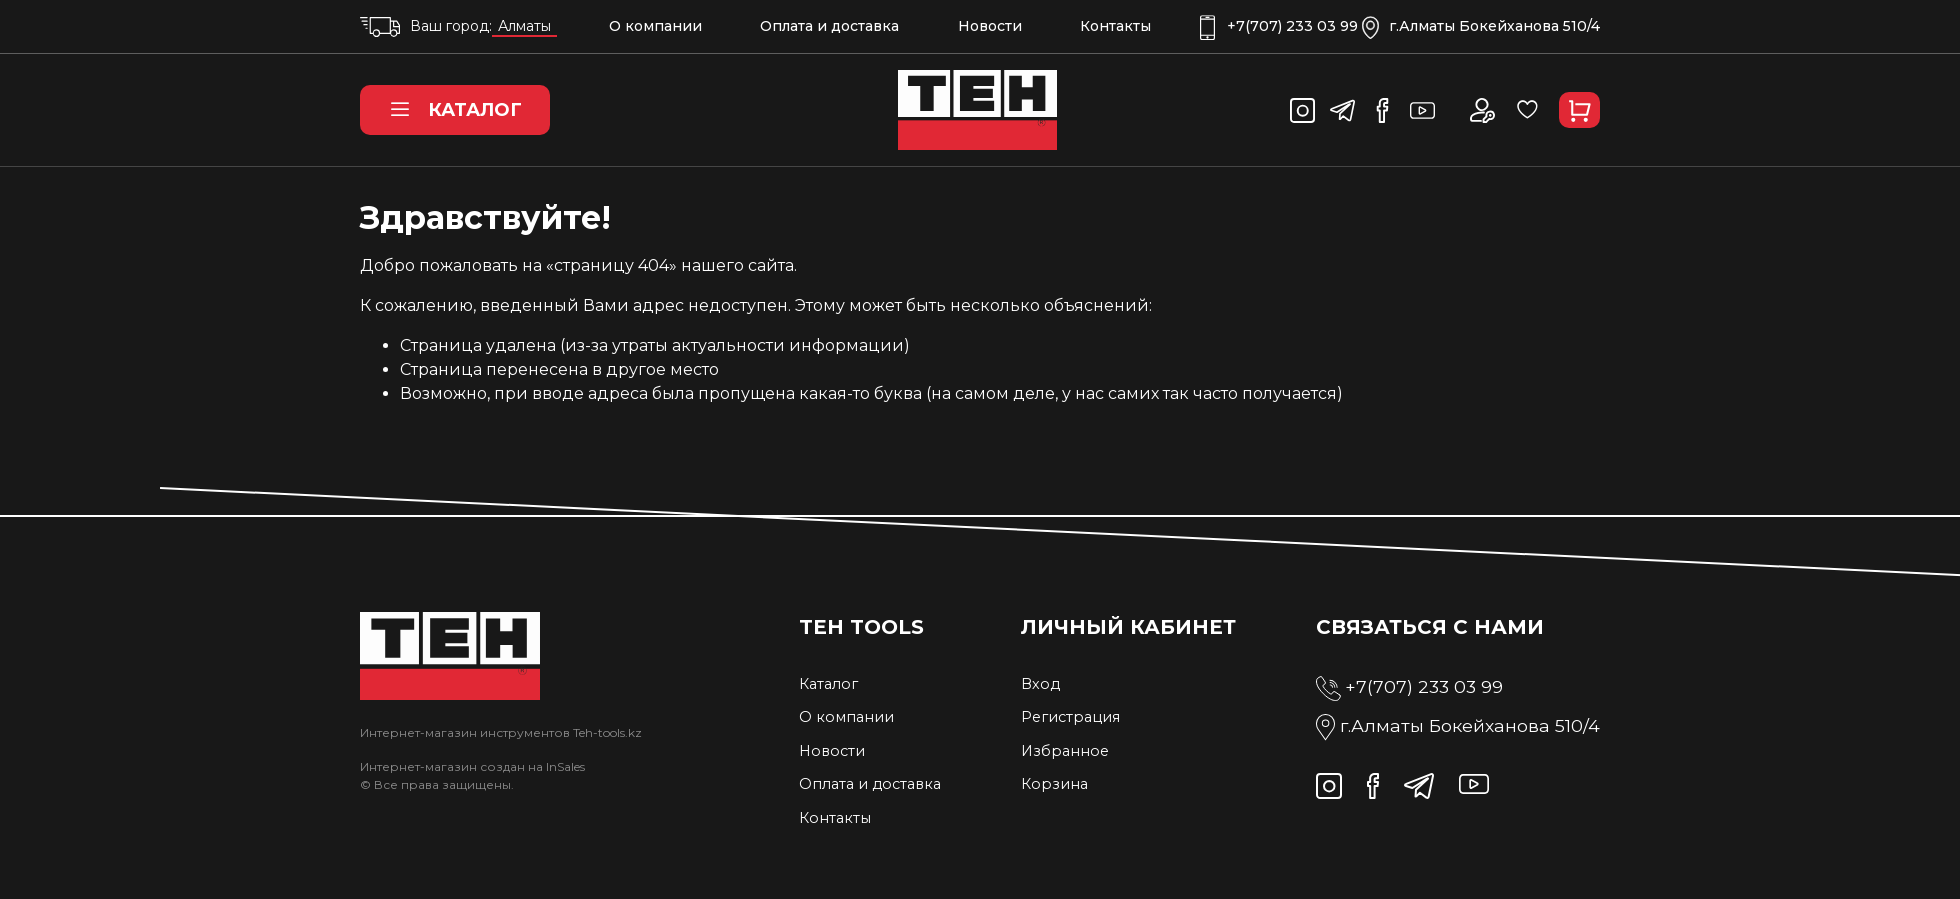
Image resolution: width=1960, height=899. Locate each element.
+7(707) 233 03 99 (1279, 26)
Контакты (1115, 26)
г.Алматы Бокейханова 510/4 (1481, 26)
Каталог (455, 110)
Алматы (524, 26)
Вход (1040, 684)
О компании (655, 26)
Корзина (1054, 784)
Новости (990, 26)
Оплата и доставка (829, 26)
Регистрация (1070, 717)
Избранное (1065, 751)
